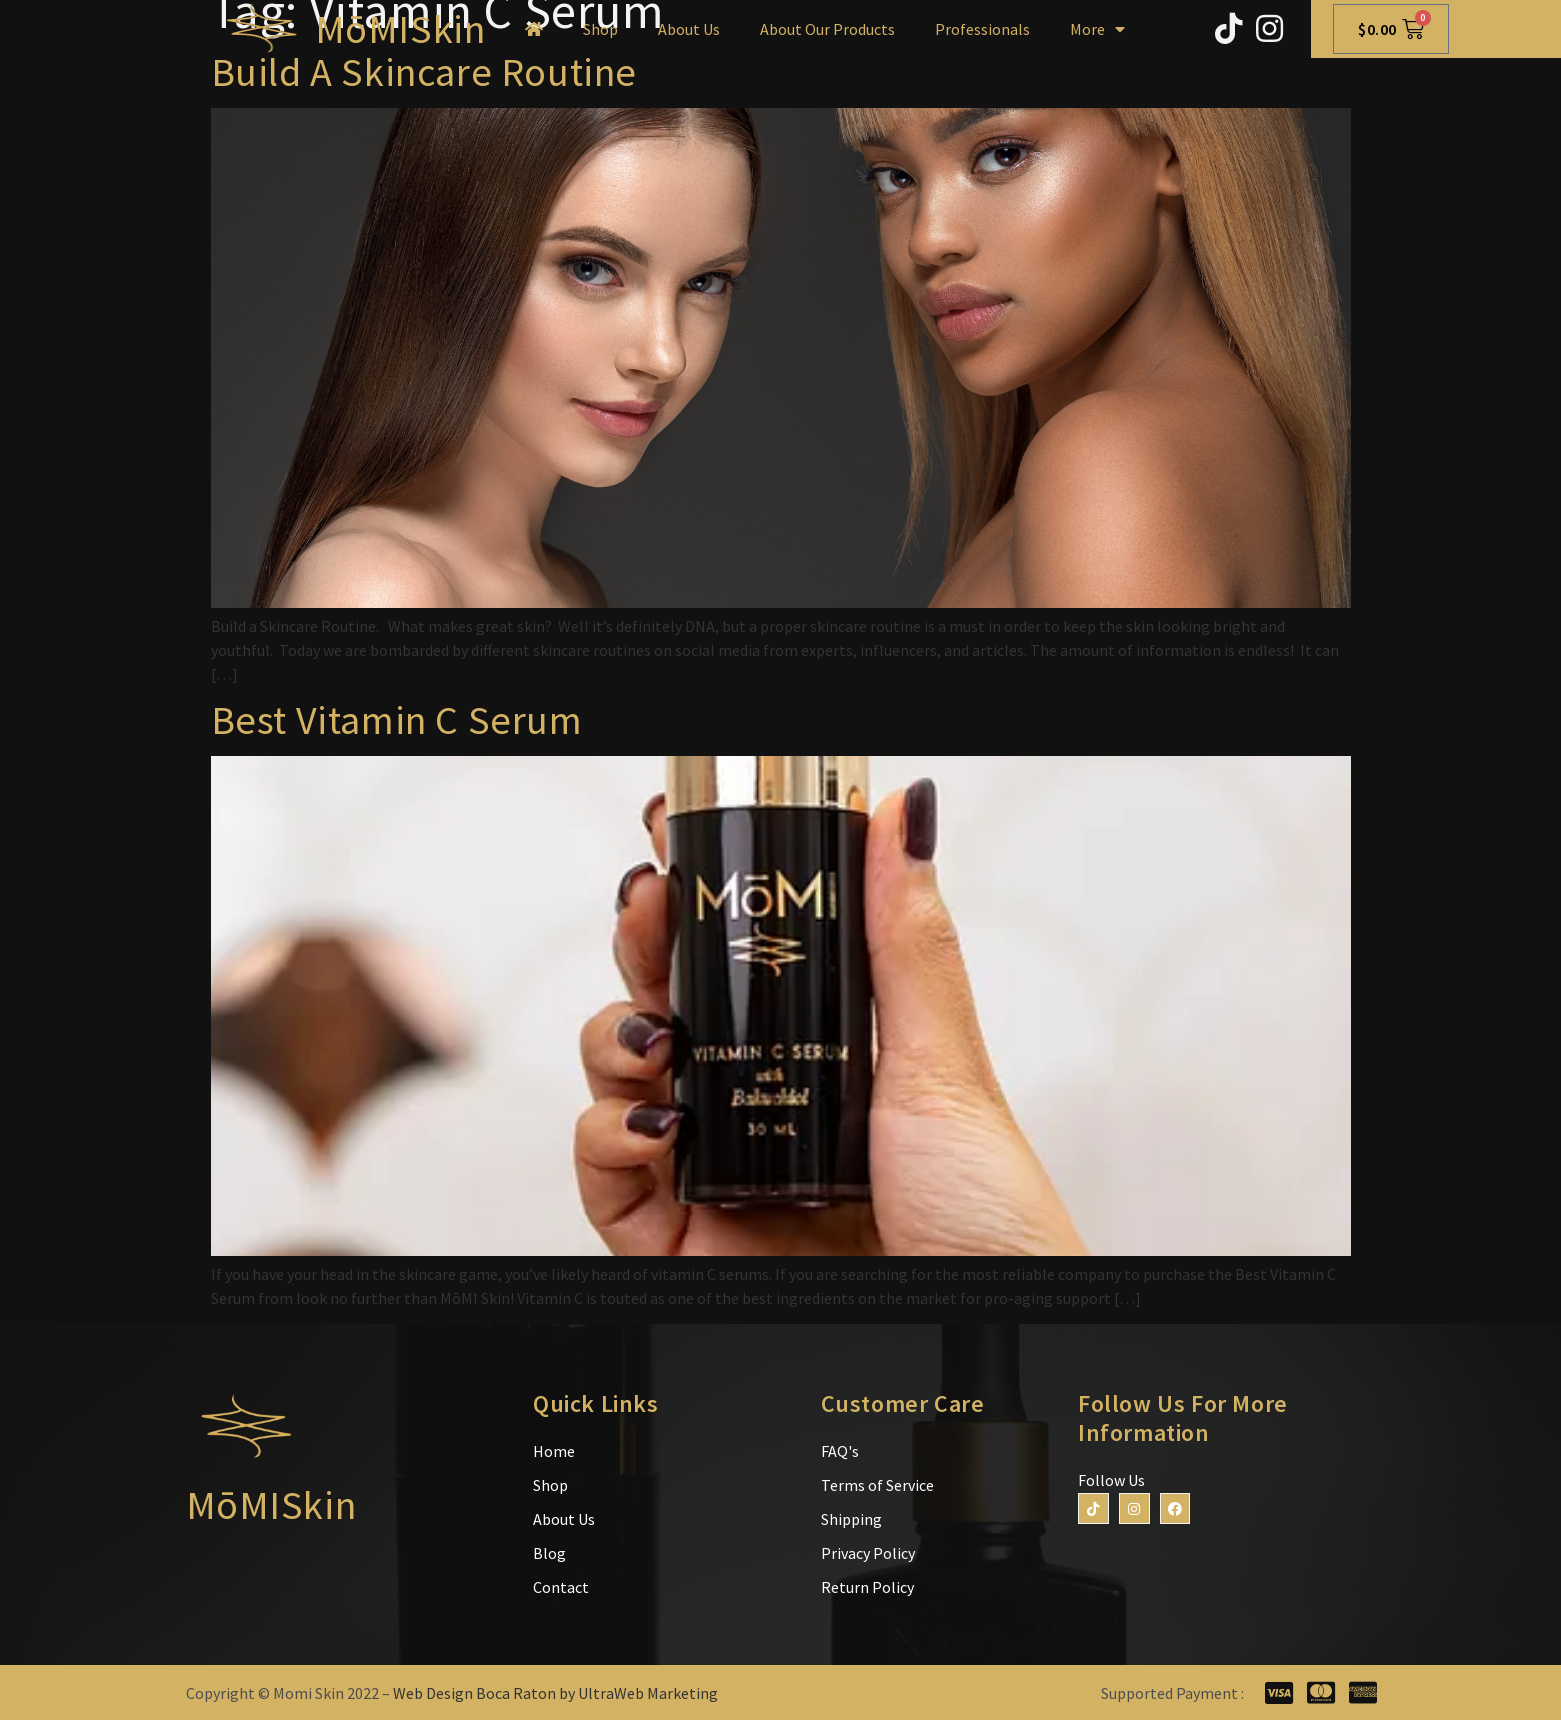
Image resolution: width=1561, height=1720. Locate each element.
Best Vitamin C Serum (397, 720)
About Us (689, 29)
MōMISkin (400, 29)
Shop (600, 29)
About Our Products (827, 29)
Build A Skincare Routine (424, 72)
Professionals (982, 29)
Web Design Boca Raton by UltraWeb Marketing (555, 1693)
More (1097, 29)
